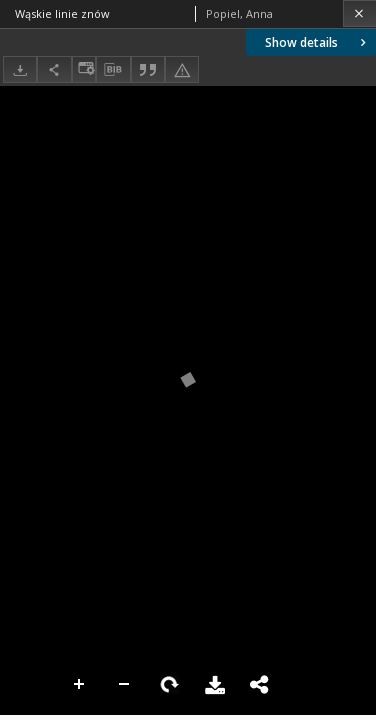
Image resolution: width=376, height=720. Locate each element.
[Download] (20, 69)
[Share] (54, 69)
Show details (317, 42)
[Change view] (84, 69)
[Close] (359, 13)
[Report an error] (182, 69)
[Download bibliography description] (113, 70)
